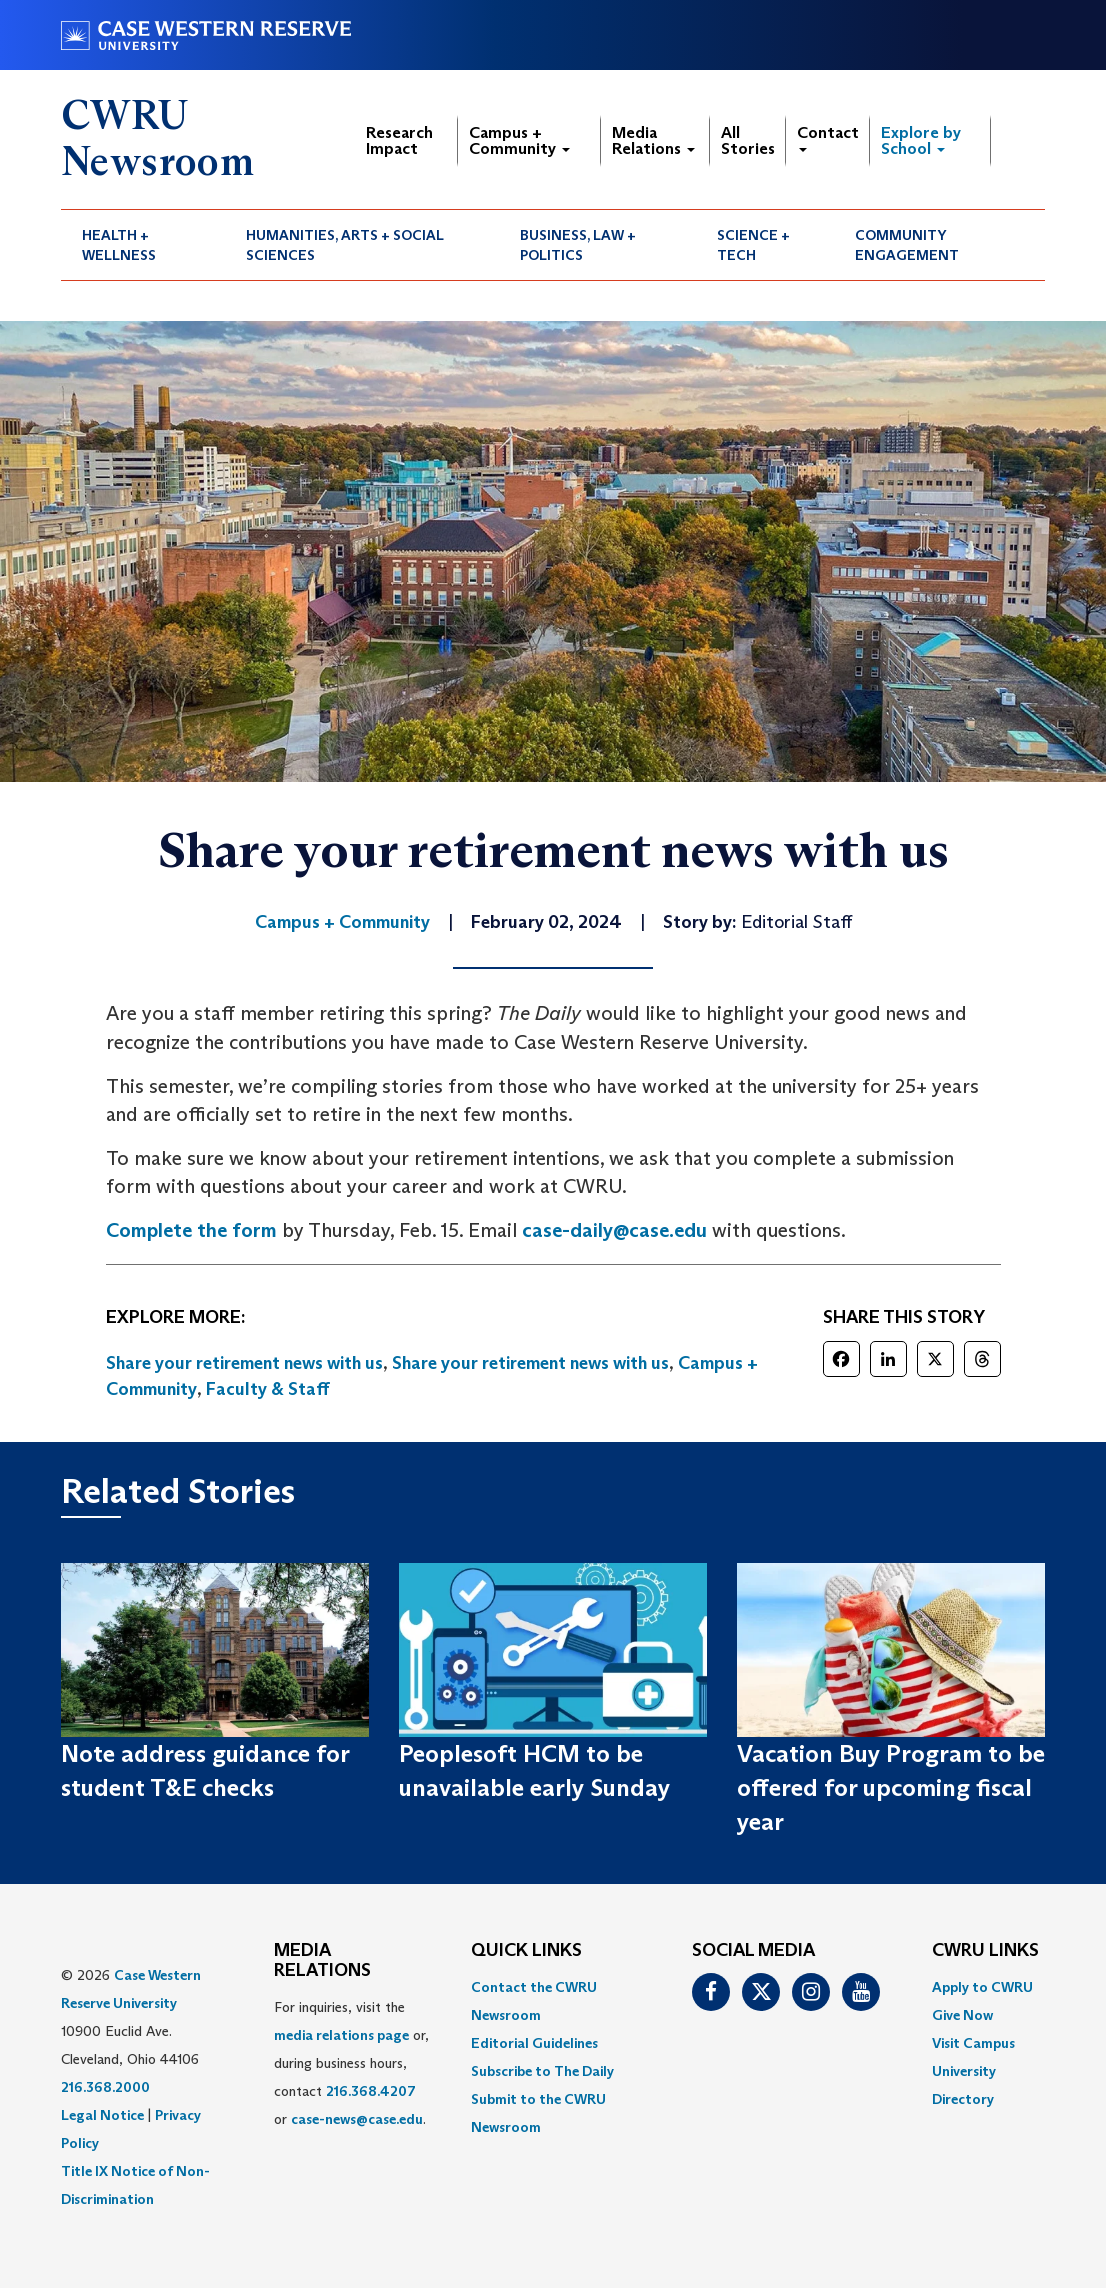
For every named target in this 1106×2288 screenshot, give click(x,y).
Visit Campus (973, 2043)
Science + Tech (753, 245)
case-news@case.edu (357, 2119)
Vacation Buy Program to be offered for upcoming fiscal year (891, 1788)
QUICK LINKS (526, 1951)
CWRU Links (985, 1951)
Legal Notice (102, 2115)
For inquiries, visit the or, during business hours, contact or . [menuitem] (351, 2063)
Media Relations (653, 140)
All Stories (748, 140)
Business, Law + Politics (578, 245)
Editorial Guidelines (534, 2043)
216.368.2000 (105, 2087)
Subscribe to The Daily (542, 2071)
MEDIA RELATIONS (322, 1961)
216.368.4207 (371, 2091)
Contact (828, 137)
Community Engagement (907, 245)
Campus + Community (519, 140)
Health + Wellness (119, 245)
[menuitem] (143, 245)
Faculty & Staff (268, 1389)
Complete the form (191, 1230)
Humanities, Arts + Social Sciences (345, 245)
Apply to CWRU (982, 1987)
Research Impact (399, 140)
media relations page (341, 2035)
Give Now (962, 2015)
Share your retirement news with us (244, 1363)
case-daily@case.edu (614, 1230)
